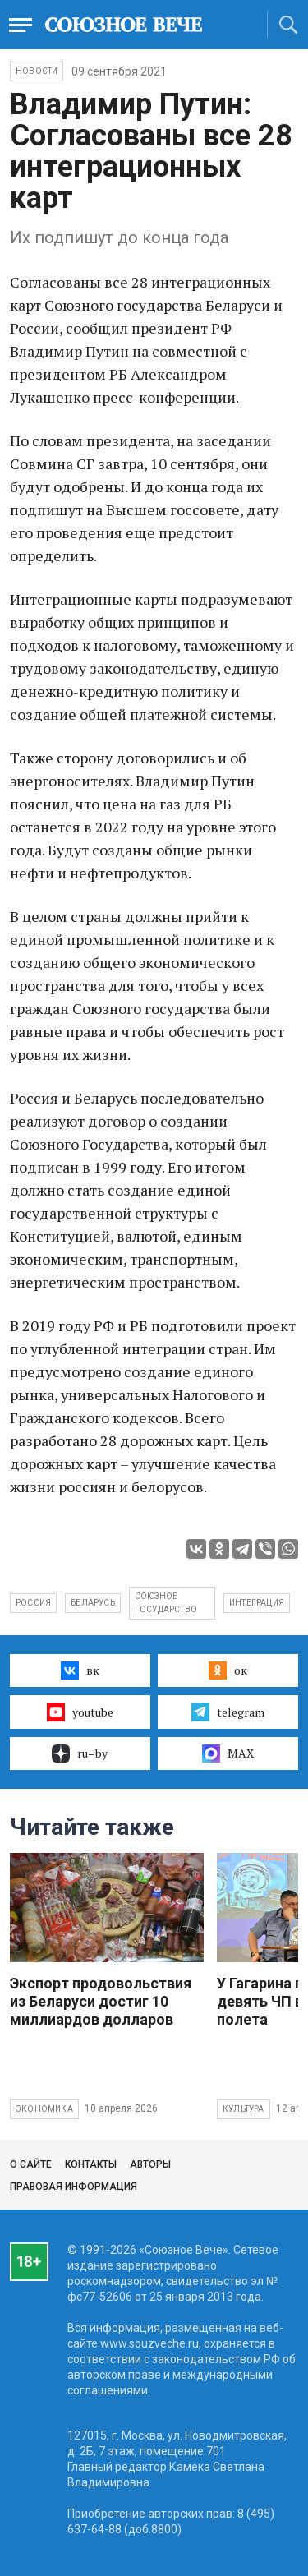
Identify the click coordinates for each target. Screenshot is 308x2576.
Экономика (44, 2108)
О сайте (31, 2164)
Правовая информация (73, 2186)
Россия (33, 1602)
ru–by (80, 1753)
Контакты (91, 2164)
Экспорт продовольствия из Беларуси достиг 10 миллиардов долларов (100, 2001)
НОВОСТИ (36, 71)
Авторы (150, 2164)
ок (228, 1670)
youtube (80, 1712)
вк (80, 1670)
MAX (228, 1753)
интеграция (256, 1602)
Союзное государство (166, 1603)
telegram (227, 1712)
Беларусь (93, 1602)
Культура (243, 2108)
